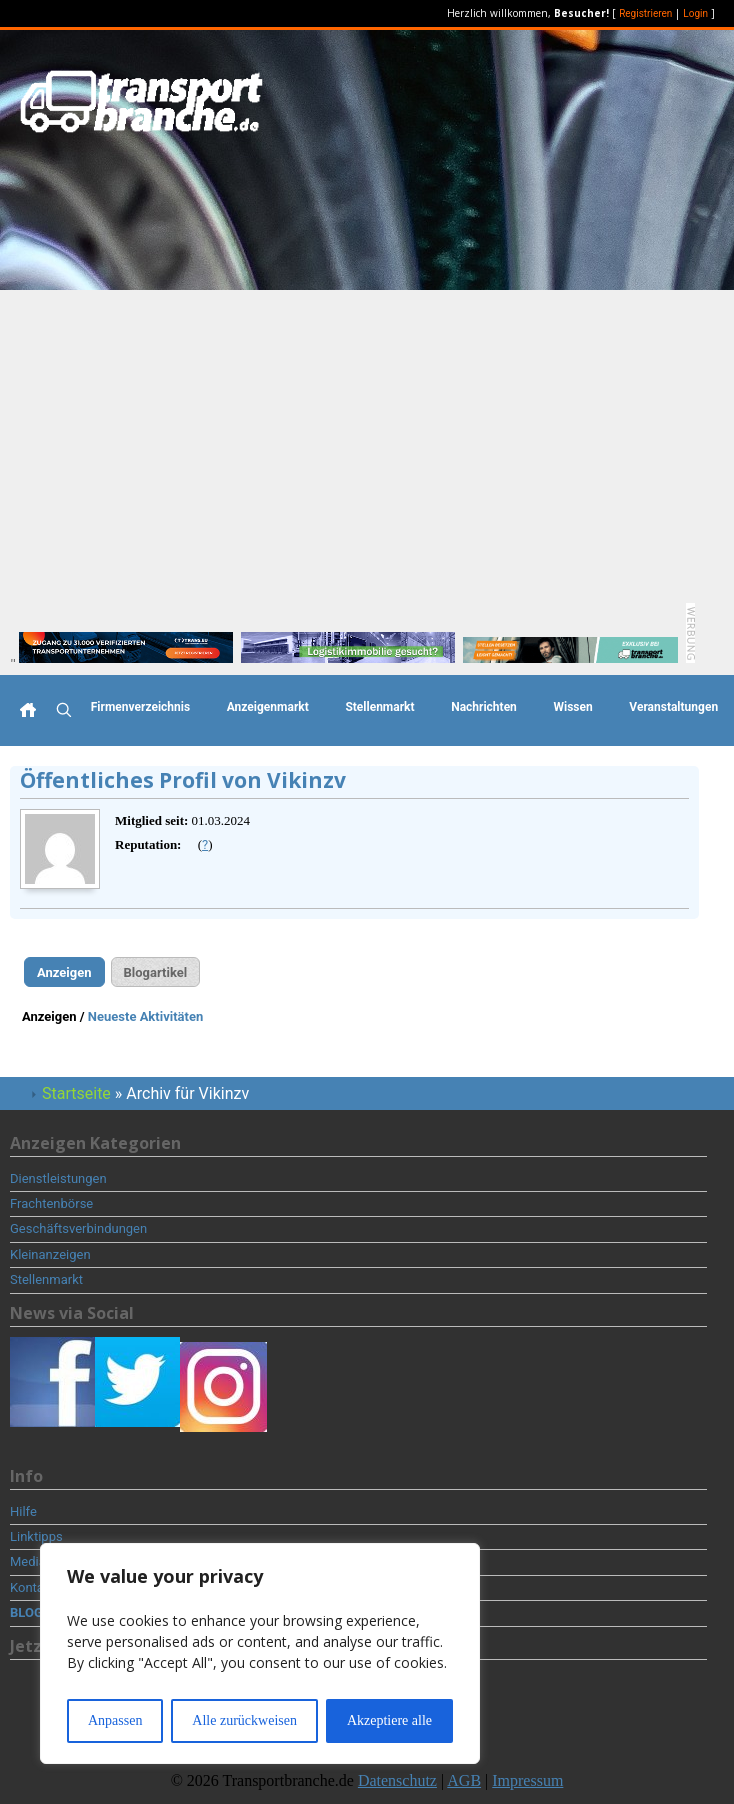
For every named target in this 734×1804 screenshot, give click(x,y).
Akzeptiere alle (389, 1720)
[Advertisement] (367, 440)
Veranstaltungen (673, 707)
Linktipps (36, 1536)
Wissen (572, 707)
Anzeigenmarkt (268, 707)
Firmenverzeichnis (140, 707)
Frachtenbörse (51, 1203)
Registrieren (645, 13)
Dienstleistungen (58, 1178)
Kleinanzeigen (50, 1254)
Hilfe (23, 1511)
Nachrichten (484, 707)
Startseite (76, 1093)
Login (695, 13)
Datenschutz (397, 1780)
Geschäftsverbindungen (78, 1228)
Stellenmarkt (379, 707)
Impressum (527, 1780)
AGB (464, 1780)
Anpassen (115, 1720)
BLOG (26, 1612)
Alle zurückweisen (244, 1720)
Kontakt (32, 1587)
